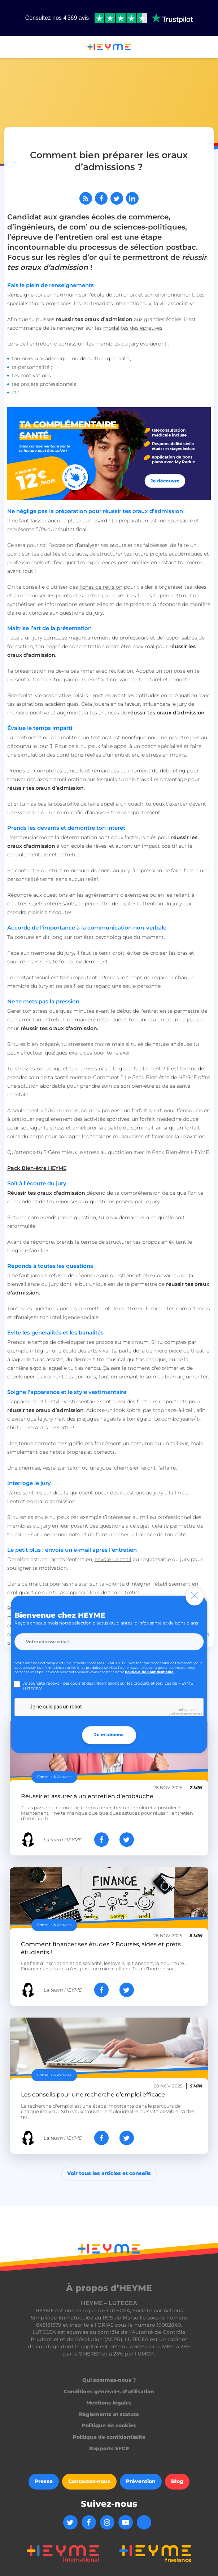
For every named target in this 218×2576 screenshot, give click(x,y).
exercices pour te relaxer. (100, 1052)
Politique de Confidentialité (149, 1672)
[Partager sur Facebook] (101, 198)
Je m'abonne (109, 1735)
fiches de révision (100, 587)
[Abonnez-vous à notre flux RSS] (85, 198)
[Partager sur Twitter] (116, 198)
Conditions (195, 1713)
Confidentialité (178, 1713)
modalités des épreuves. (133, 328)
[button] (9, 48)
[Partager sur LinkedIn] (132, 198)
